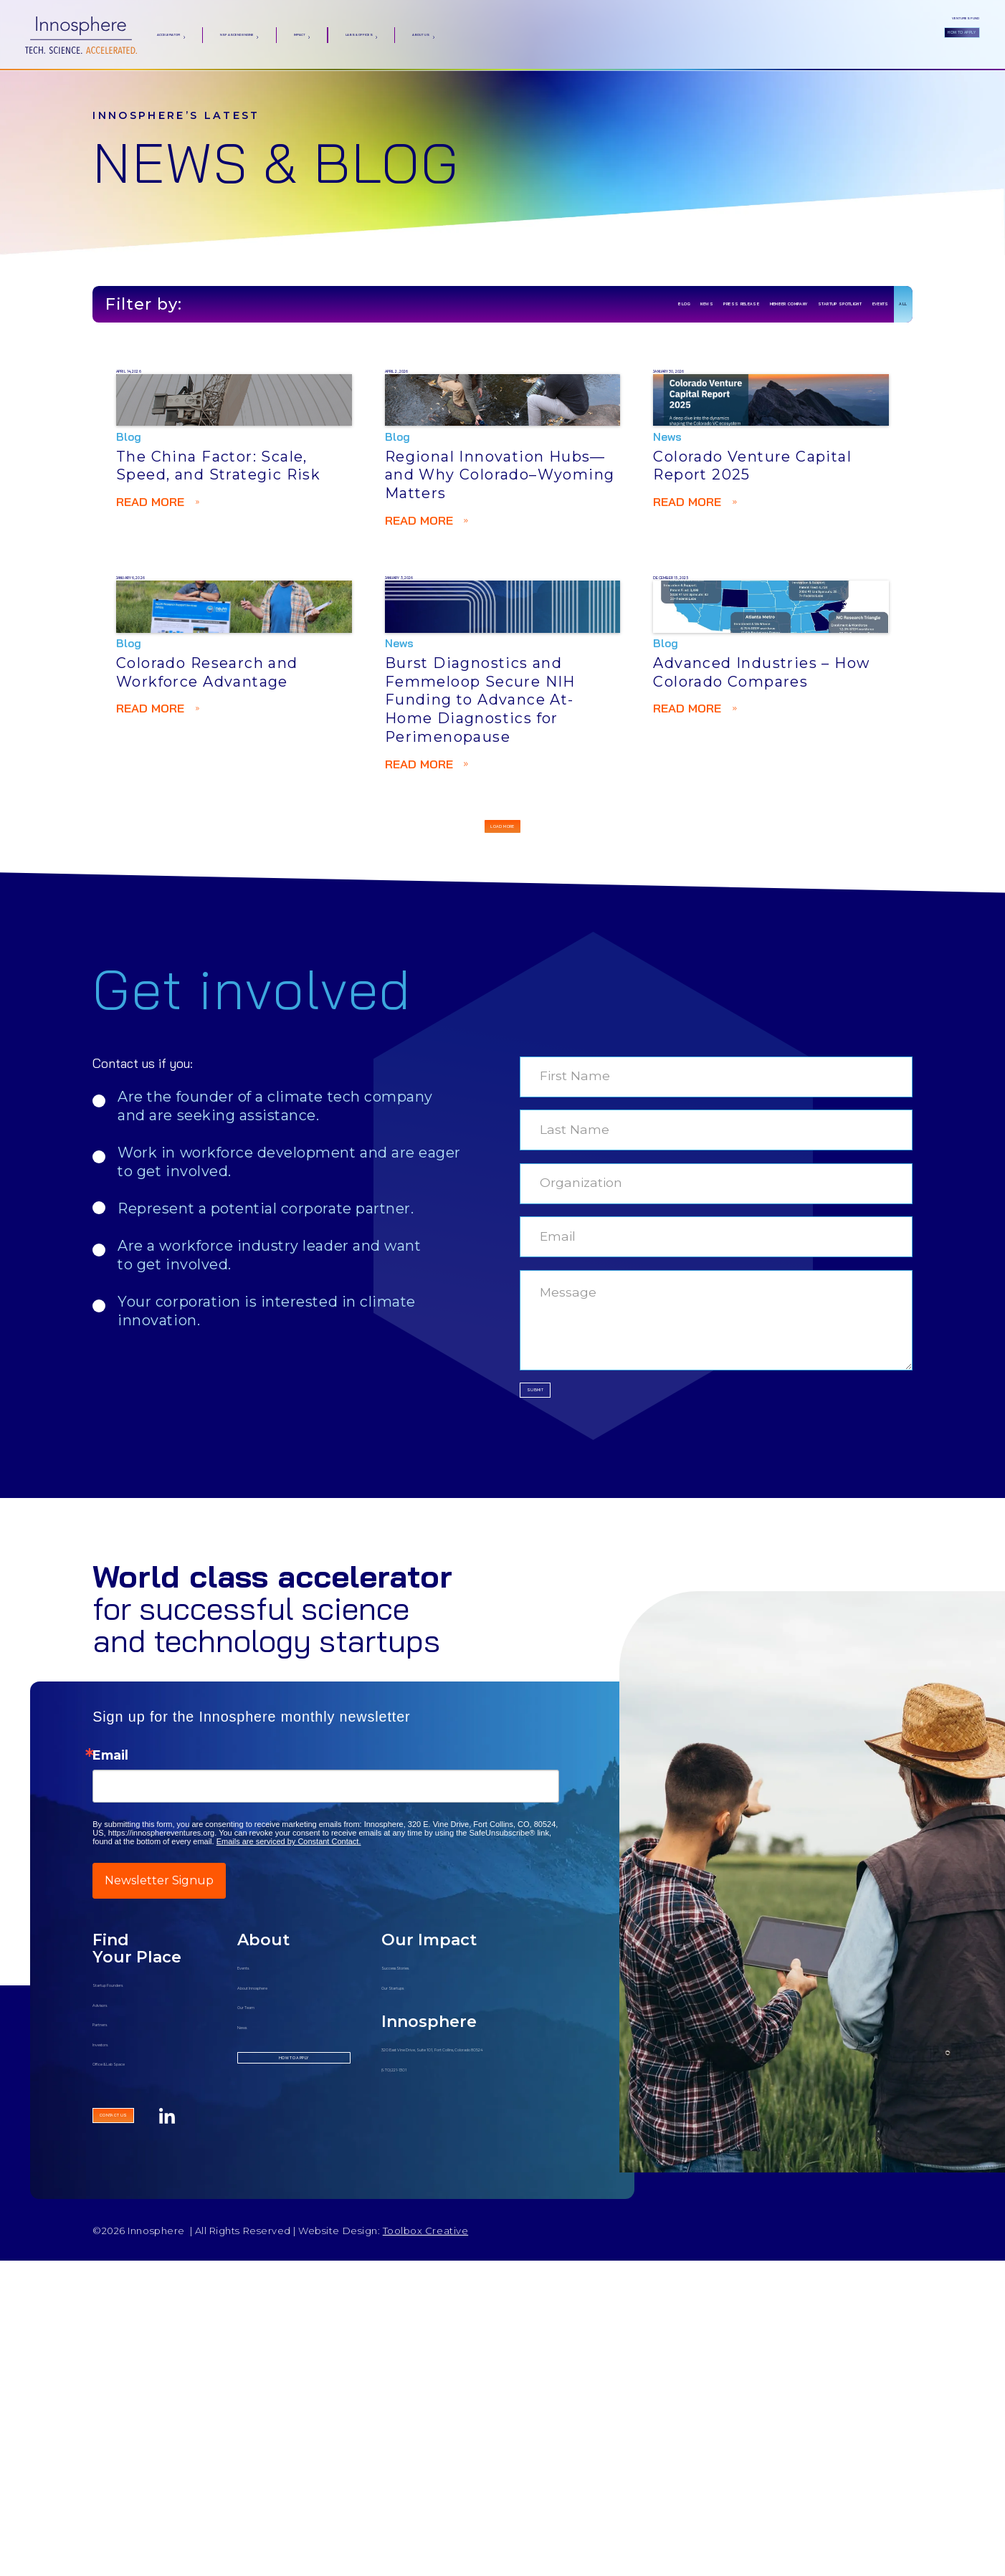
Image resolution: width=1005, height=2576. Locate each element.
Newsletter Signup (159, 2178)
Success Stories (425, 2264)
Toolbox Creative (425, 2546)
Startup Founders (141, 2281)
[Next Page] (502, 1083)
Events (256, 2264)
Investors (117, 2340)
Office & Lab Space (145, 2360)
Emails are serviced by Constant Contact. (288, 2139)
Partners (116, 2320)
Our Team (264, 2303)
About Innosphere (288, 2283)
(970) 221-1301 (419, 2382)
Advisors (116, 2301)
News (252, 2322)
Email (110, 2052)
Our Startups (418, 2283)
